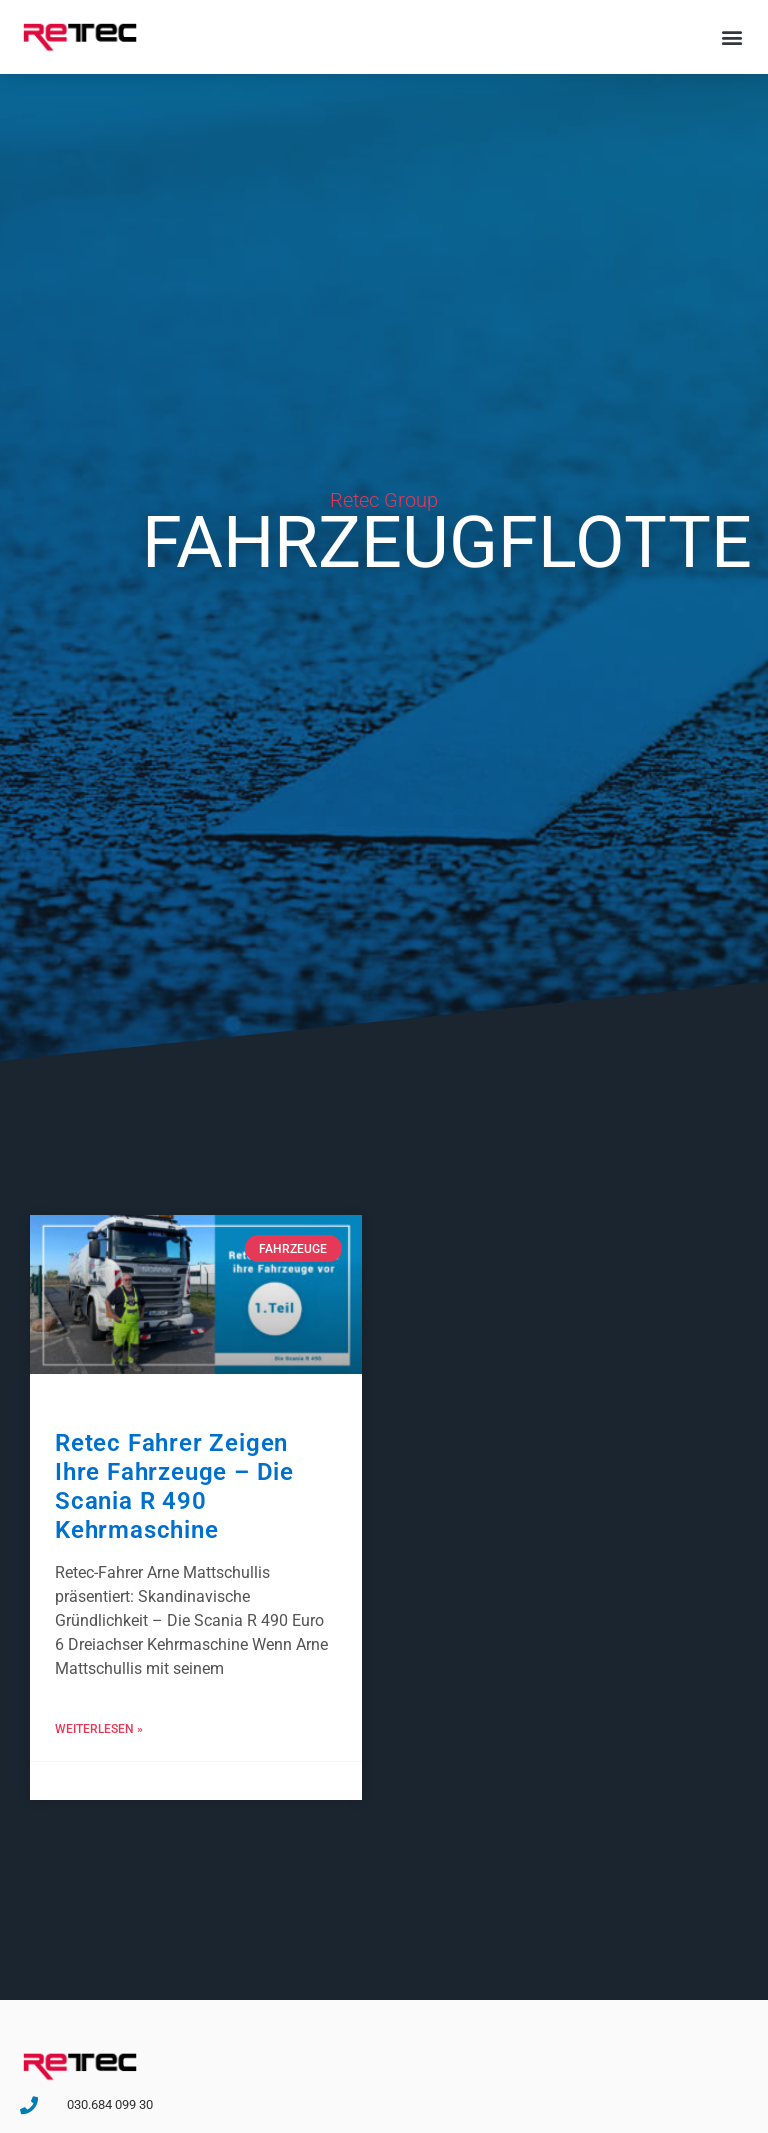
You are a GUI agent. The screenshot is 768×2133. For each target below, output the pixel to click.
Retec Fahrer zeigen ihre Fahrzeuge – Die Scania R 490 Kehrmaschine (174, 1486)
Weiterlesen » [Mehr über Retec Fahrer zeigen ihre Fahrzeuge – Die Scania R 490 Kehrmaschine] (99, 1729)
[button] (731, 36)
